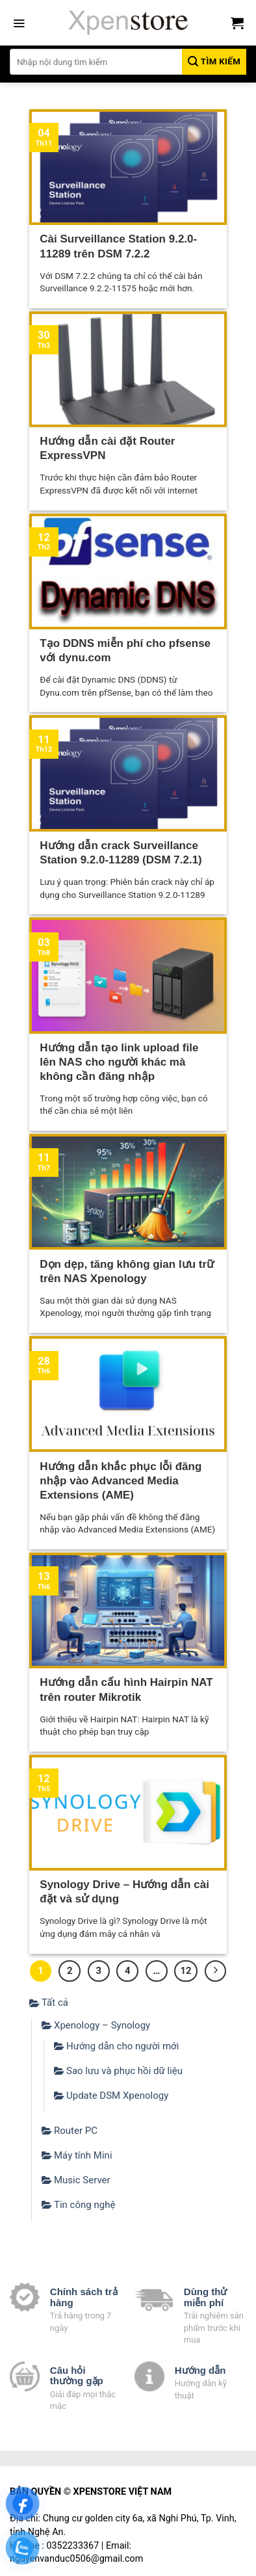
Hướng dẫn (200, 2370)
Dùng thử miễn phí (205, 2297)
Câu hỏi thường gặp (76, 2376)
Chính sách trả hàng (84, 2297)
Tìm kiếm (214, 61)
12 (185, 1971)
